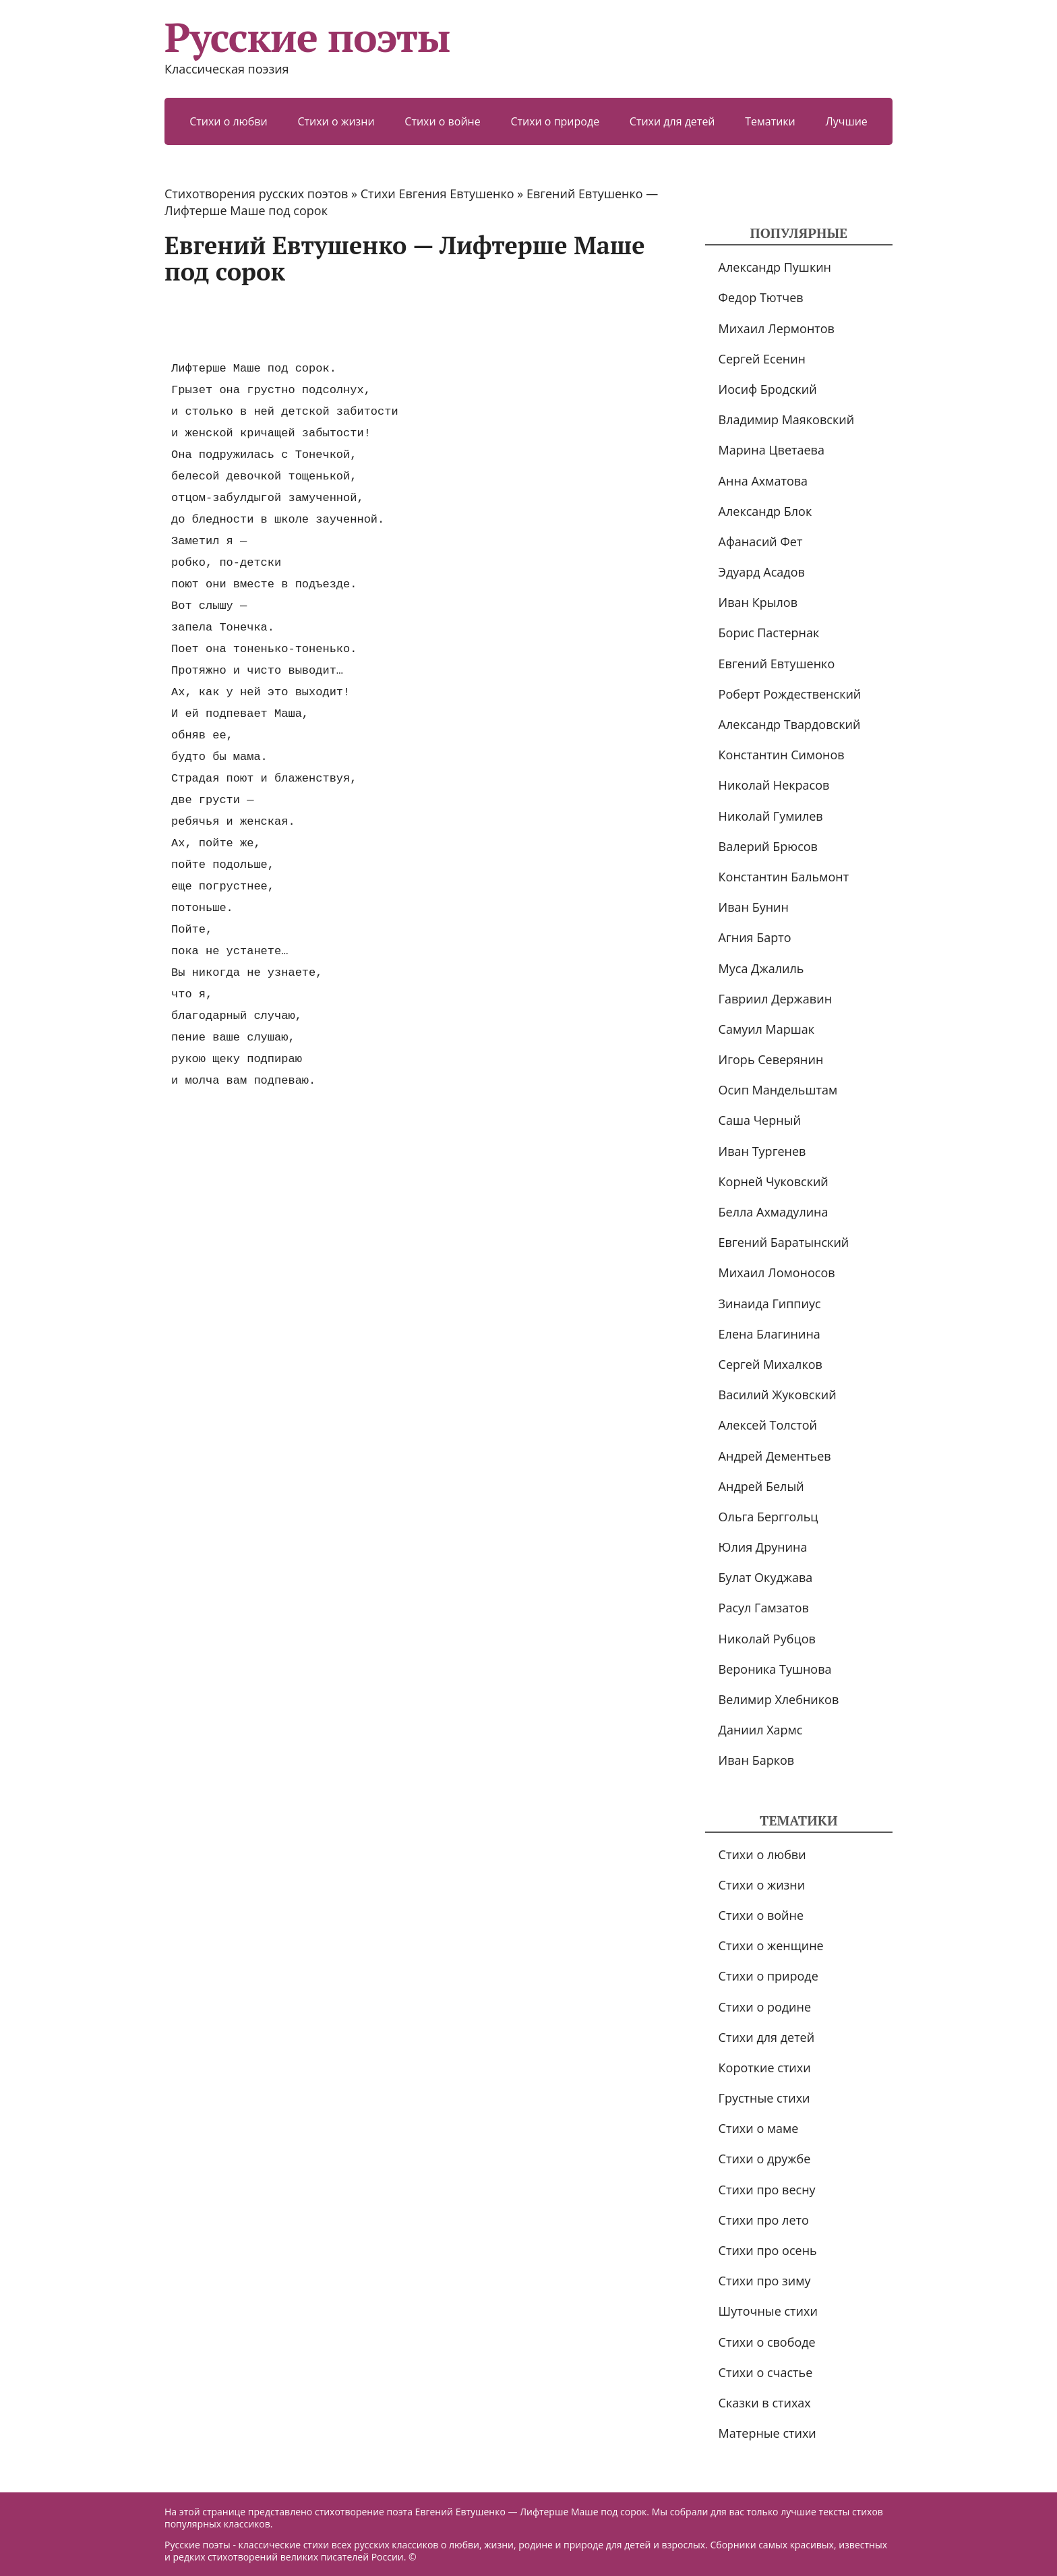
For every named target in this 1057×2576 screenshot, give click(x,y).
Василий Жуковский (778, 1394)
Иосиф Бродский (768, 389)
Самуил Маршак (767, 1029)
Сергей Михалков (770, 1364)
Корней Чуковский (773, 1181)
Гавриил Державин (775, 999)
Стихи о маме (759, 2128)
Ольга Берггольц (768, 1517)
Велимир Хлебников (779, 1699)
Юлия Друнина (763, 1547)
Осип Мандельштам (778, 1090)
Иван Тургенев (762, 1151)
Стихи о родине (765, 2007)
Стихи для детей (672, 121)
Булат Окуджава (766, 1577)
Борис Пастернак (769, 632)
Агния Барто (755, 937)
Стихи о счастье (766, 2372)
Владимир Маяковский (786, 419)
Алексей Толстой (768, 1425)
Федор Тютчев (761, 297)
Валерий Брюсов (768, 846)
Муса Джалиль (761, 968)
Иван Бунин (754, 907)
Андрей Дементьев (775, 1456)
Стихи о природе (554, 121)
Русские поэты (307, 37)
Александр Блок (765, 511)
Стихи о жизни (335, 121)
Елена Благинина (769, 1334)
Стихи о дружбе (765, 2158)
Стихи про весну (767, 2190)
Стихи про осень (768, 2250)
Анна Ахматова (763, 481)
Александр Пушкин (775, 267)
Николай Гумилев (771, 816)
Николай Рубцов (767, 1639)
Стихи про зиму (765, 2281)
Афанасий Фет (761, 541)
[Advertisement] (409, 322)
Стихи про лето (764, 2220)
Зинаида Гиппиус (770, 1303)
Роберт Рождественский (790, 694)
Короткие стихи (765, 2067)
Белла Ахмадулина (773, 1212)
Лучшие (846, 121)
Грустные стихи (764, 2098)
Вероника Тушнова (775, 1669)
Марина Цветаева (771, 450)
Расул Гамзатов (764, 1608)
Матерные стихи (767, 2433)
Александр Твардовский (790, 724)
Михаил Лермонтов (777, 328)
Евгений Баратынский (784, 1242)
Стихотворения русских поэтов (256, 193)
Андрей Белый (761, 1486)
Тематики (770, 121)
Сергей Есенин (762, 359)
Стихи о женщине (771, 1945)
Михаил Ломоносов (777, 1272)
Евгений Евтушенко (777, 663)
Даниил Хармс (761, 1730)
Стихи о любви (228, 121)
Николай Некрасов (774, 785)
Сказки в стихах (765, 2403)
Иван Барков (757, 1760)
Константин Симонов (782, 755)
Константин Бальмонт (784, 877)
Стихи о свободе (767, 2342)
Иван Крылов (758, 602)
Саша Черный (760, 1120)
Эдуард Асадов (762, 572)
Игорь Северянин (771, 1059)
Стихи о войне (442, 121)
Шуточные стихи (768, 2311)
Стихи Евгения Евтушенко (437, 193)
